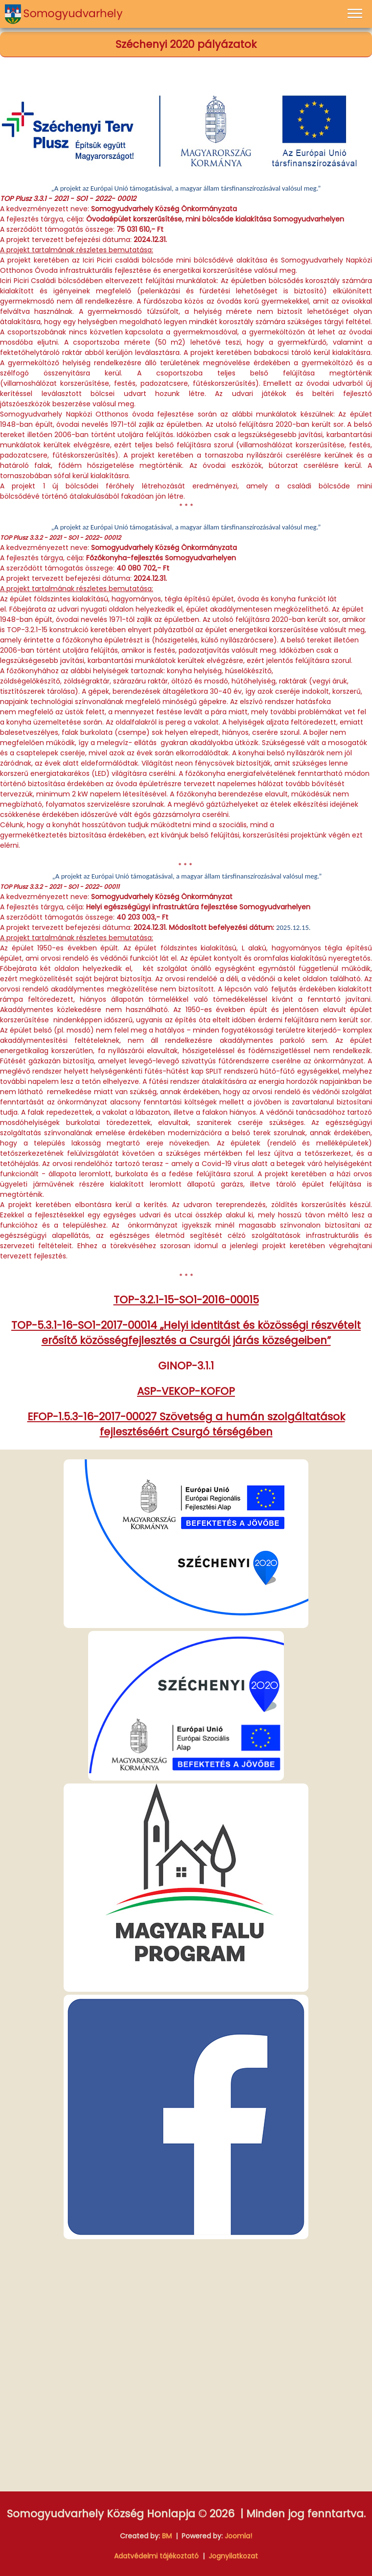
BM (167, 2536)
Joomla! (238, 2536)
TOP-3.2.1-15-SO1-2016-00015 (186, 1300)
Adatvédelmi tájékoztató (156, 2556)
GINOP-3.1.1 (186, 1366)
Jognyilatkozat (233, 2556)
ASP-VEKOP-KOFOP (186, 1391)
